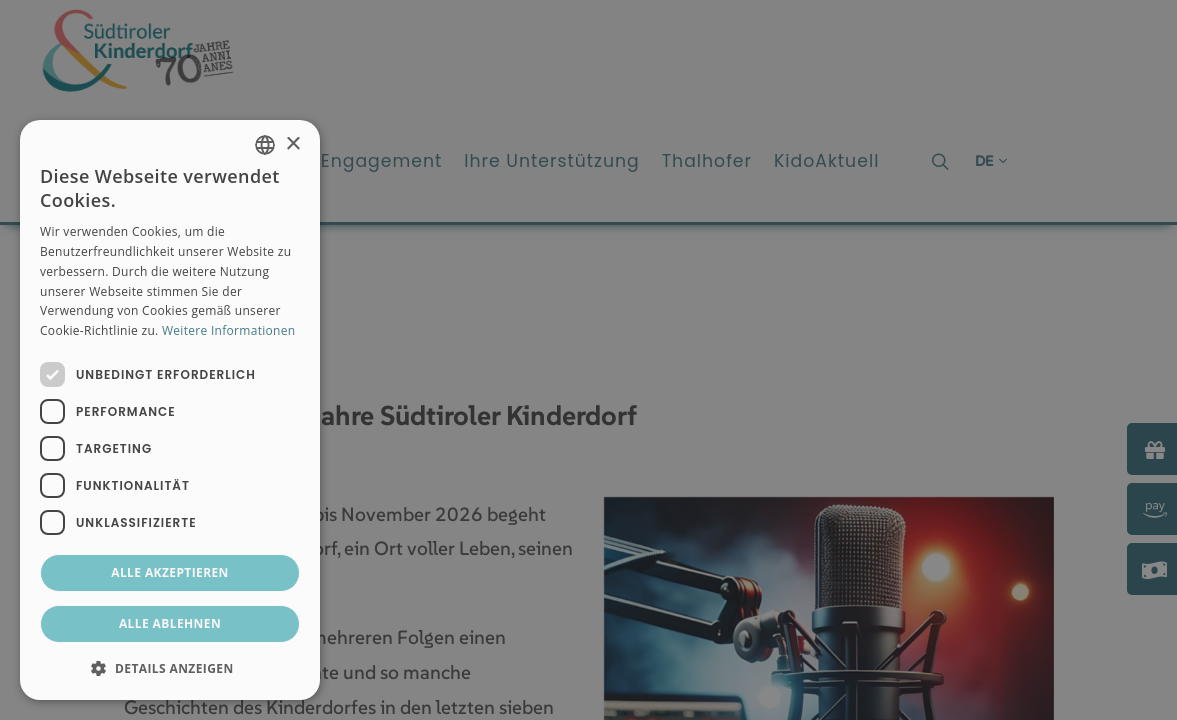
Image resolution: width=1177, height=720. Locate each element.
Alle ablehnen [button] (170, 623)
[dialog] (170, 410)
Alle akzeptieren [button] (170, 572)
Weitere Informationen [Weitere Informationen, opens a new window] (229, 330)
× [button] (292, 144)
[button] (170, 668)
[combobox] (265, 145)
